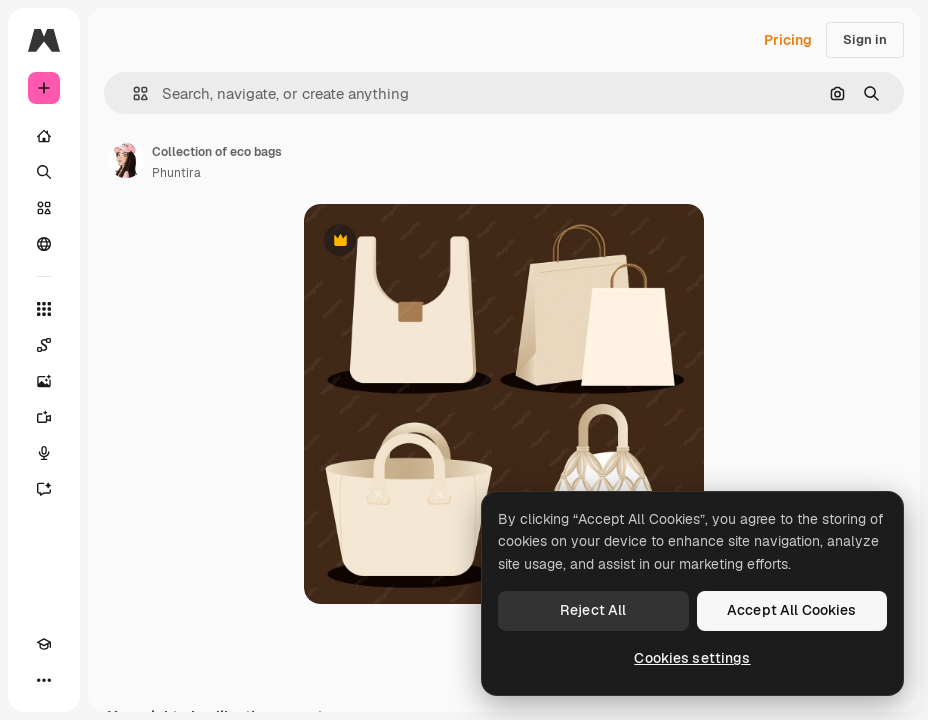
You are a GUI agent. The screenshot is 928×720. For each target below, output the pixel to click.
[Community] (44, 244)
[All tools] (44, 309)
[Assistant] (44, 489)
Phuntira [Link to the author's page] (176, 173)
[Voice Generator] (44, 453)
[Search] (44, 172)
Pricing (788, 40)
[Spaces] (44, 345)
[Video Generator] (44, 417)
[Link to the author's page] (126, 160)
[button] (132, 93)
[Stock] (44, 208)
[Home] (44, 136)
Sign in (865, 39)
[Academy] (44, 644)
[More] (44, 680)
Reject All (593, 610)
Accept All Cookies (792, 610)
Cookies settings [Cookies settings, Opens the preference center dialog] (692, 658)
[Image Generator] (44, 381)
